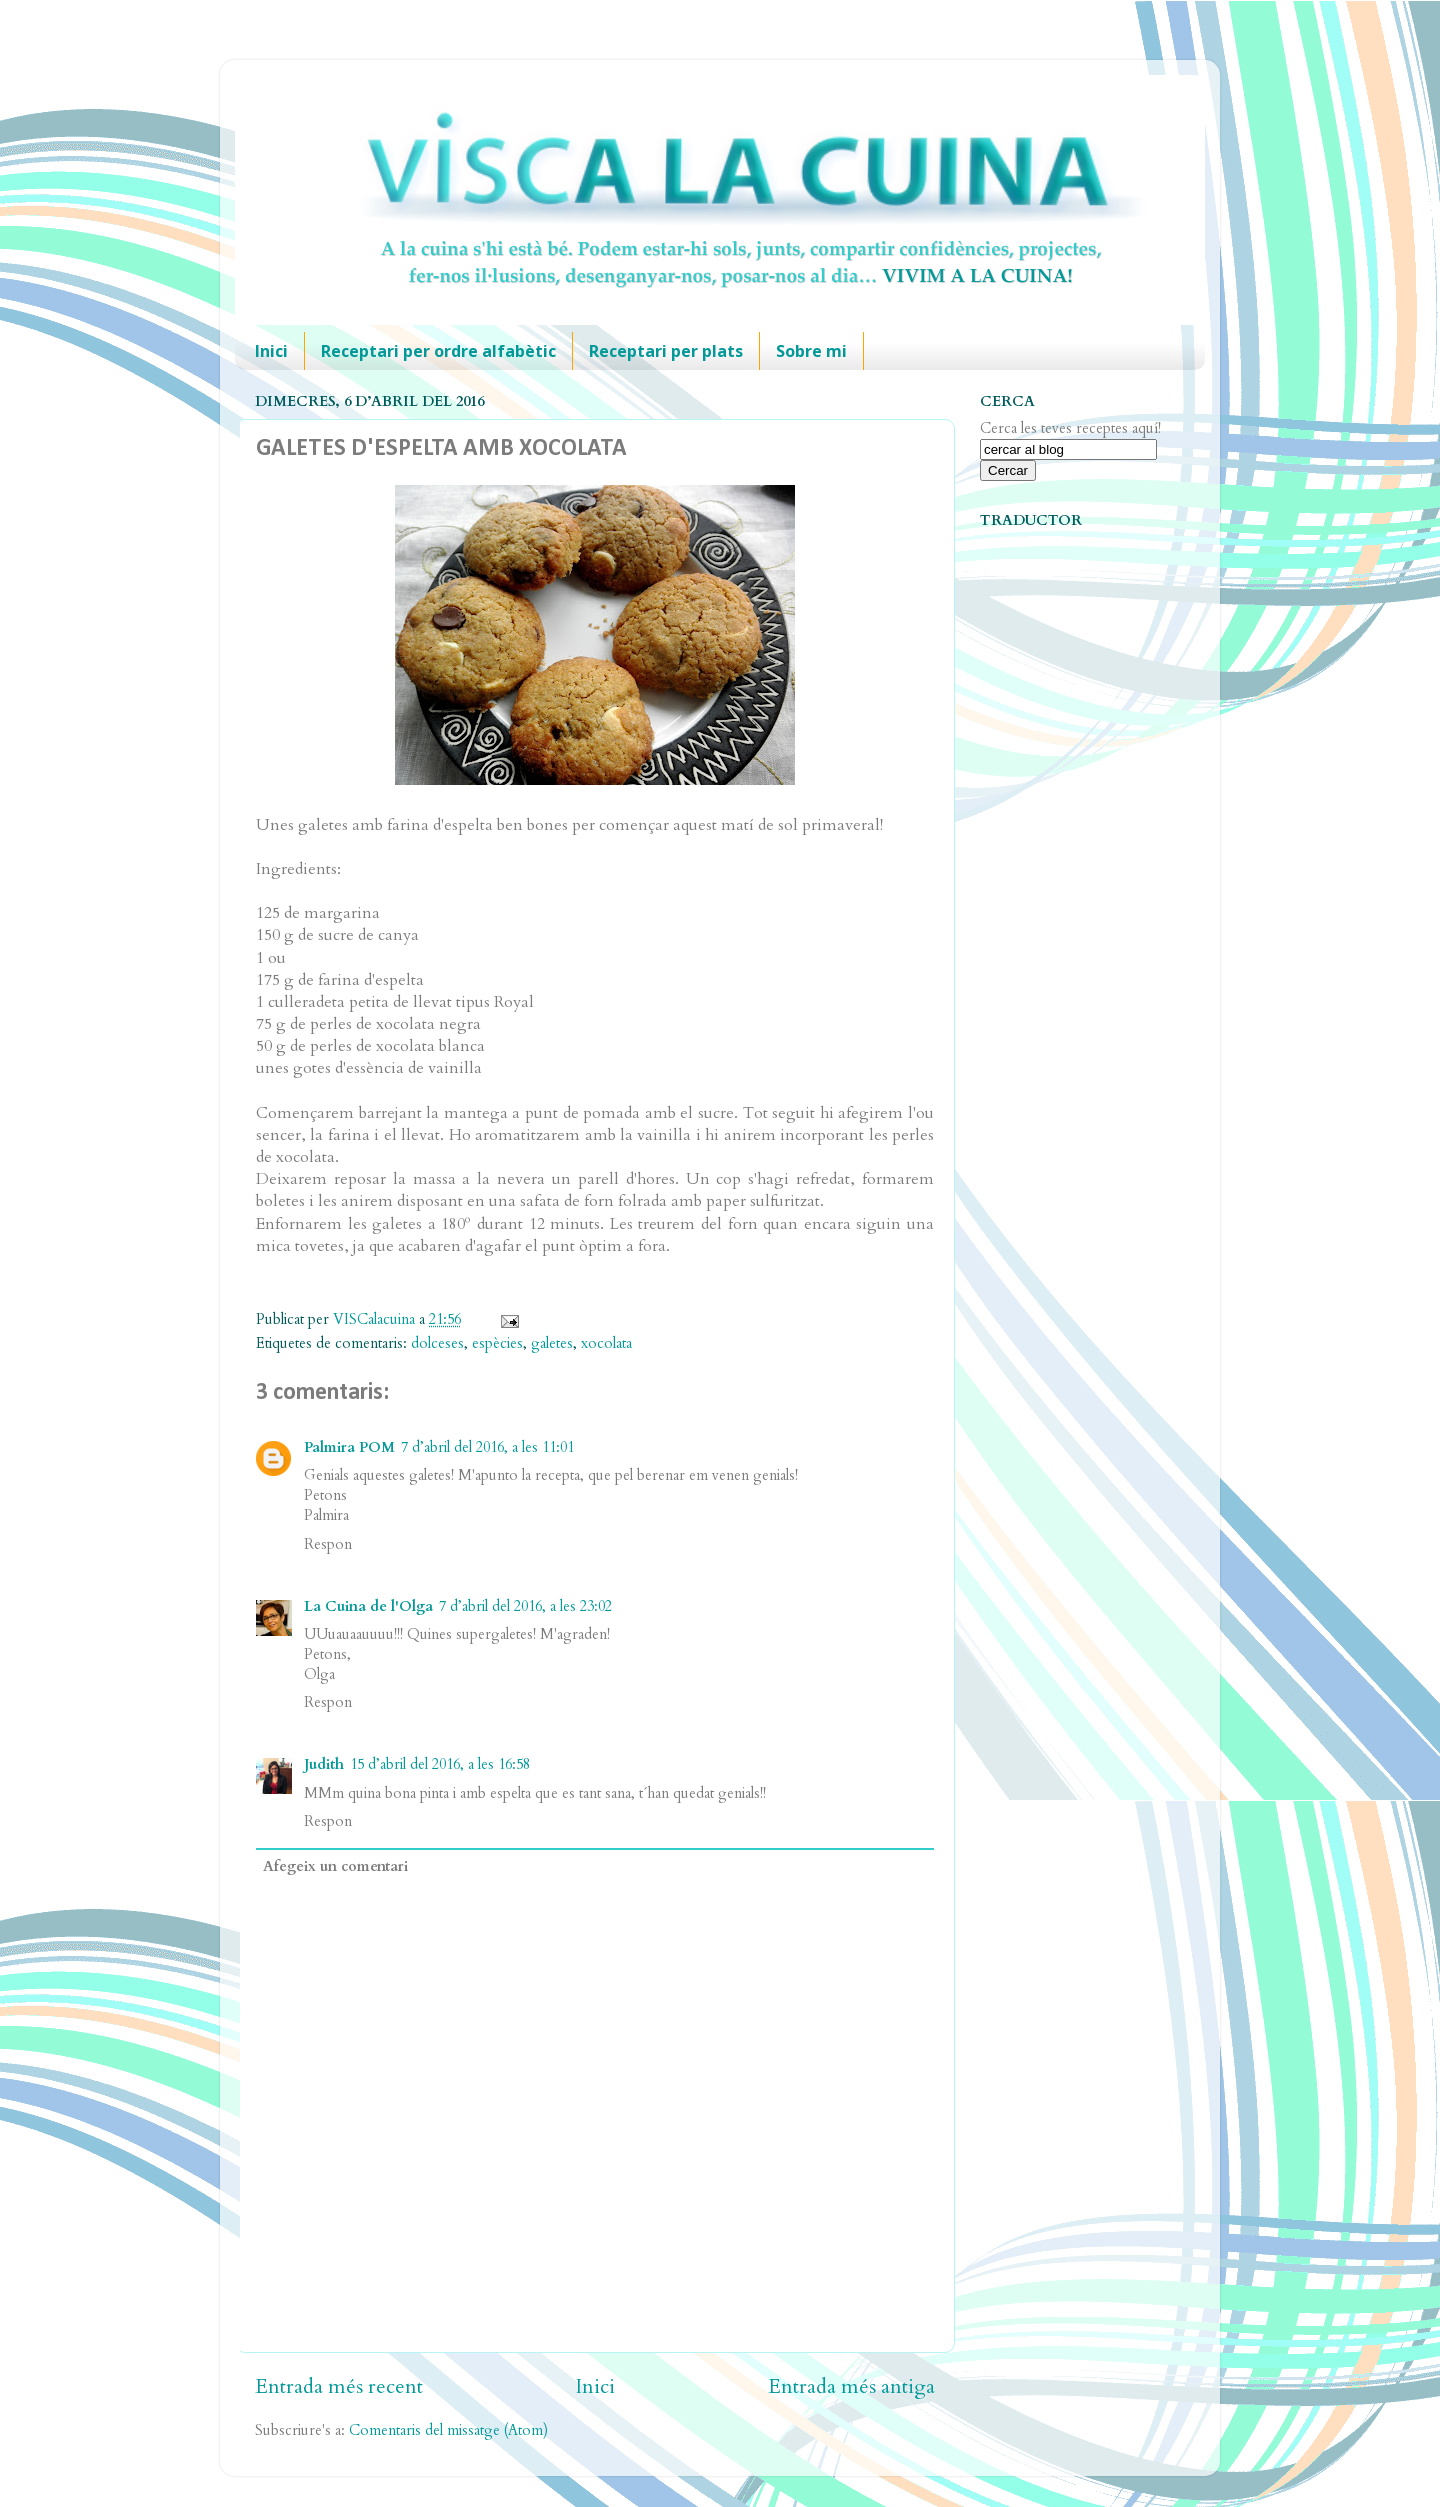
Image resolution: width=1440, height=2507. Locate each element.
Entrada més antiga (851, 2386)
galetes (552, 1343)
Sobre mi (811, 351)
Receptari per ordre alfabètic (438, 351)
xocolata (606, 1343)
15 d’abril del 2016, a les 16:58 (440, 1764)
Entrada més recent (339, 2386)
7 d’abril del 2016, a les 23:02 (525, 1606)
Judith (324, 1764)
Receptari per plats (666, 351)
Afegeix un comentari (335, 1866)
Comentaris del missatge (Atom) (448, 2430)
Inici (271, 351)
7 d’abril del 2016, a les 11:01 (487, 1447)
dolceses (437, 1343)
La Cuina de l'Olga (368, 1606)
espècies (497, 1343)
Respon (328, 1544)
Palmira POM (349, 1447)
